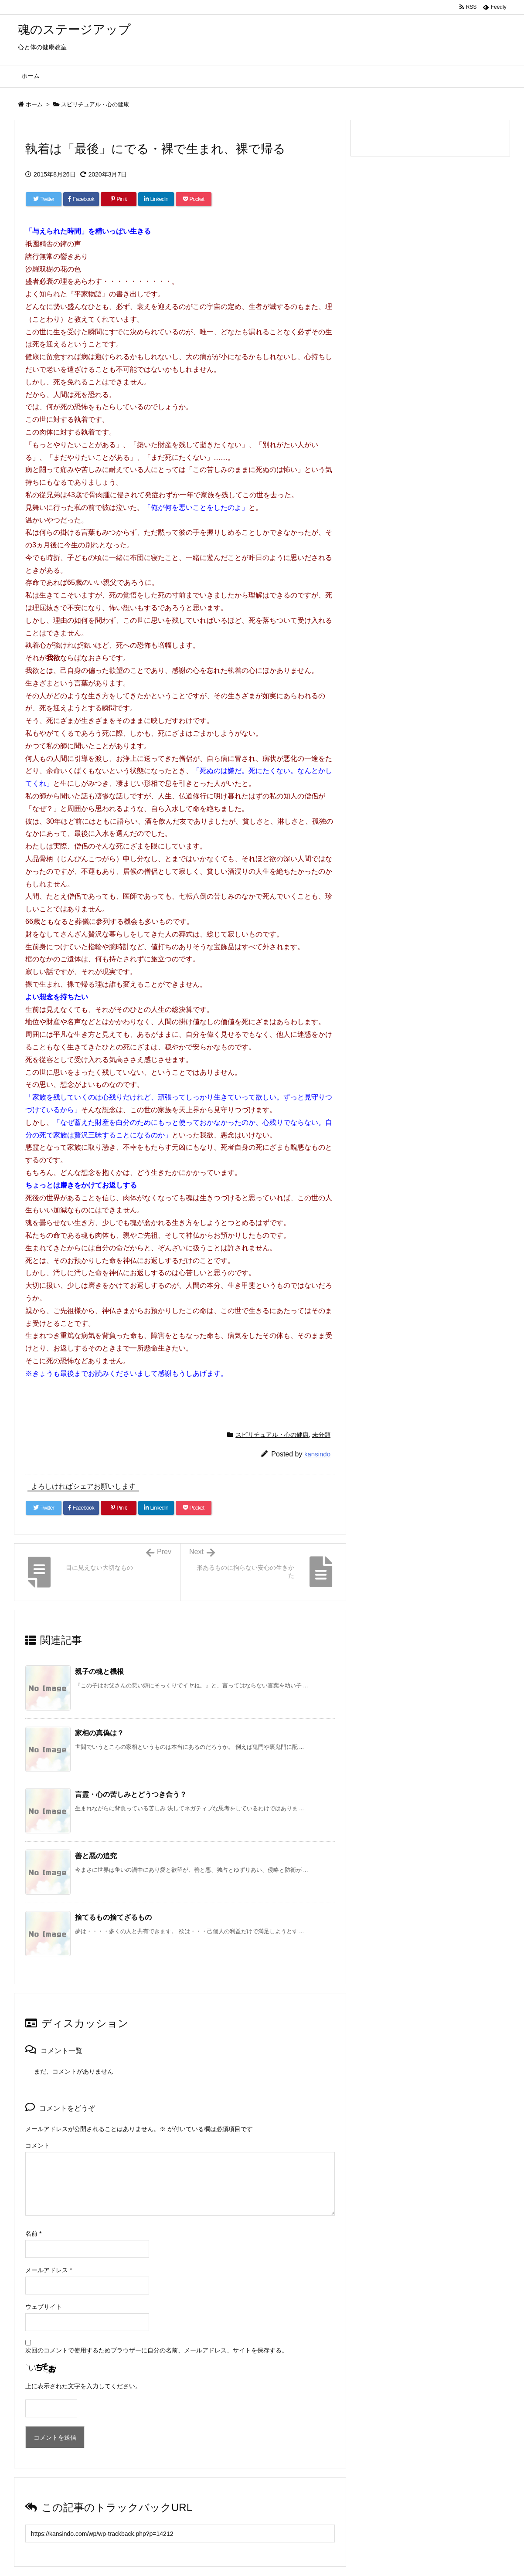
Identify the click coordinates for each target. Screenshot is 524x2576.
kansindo (317, 1454)
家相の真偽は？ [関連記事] (99, 1733)
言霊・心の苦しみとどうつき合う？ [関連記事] (131, 1794)
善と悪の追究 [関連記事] (96, 1856)
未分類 (321, 1434)
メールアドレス (48, 2270)
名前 (33, 2233)
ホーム (34, 104)
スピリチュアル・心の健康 (95, 104)
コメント (37, 2145)
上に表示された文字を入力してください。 (83, 2386)
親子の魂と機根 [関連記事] (99, 1671)
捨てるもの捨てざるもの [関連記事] (113, 1917)
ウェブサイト (43, 2306)
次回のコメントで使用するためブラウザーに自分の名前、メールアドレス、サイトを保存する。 (156, 2350)
